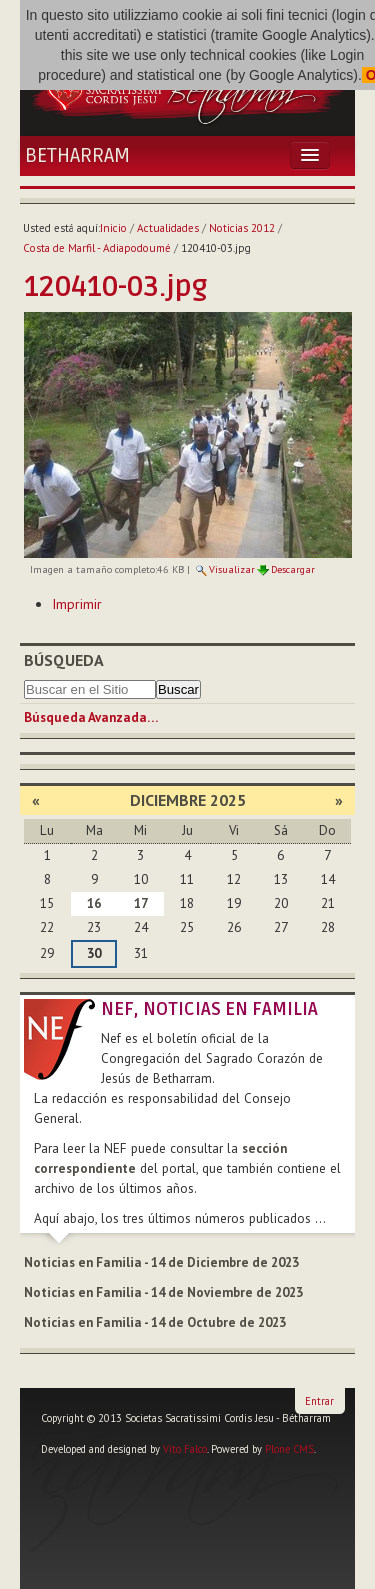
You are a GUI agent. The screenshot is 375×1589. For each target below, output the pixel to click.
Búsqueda (64, 660)
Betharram (77, 156)
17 (141, 903)
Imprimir (77, 604)
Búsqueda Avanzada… (91, 717)
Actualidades (168, 228)
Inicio (113, 228)
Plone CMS (289, 1449)
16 (94, 903)
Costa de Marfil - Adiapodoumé (97, 248)
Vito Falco (185, 1449)
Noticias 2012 (242, 228)
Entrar (319, 1401)
